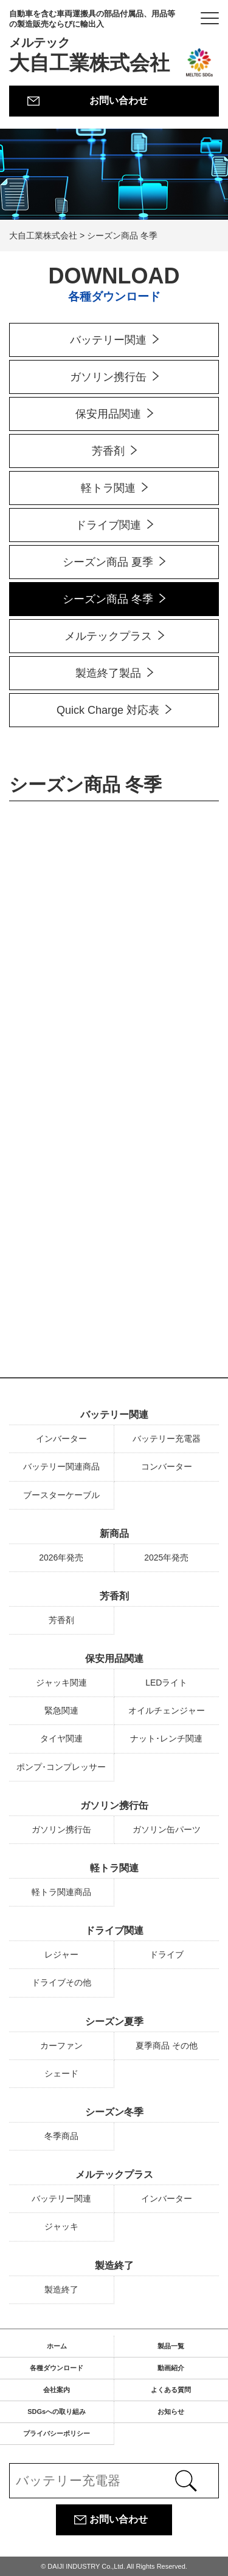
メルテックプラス (108, 636)
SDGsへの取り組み (56, 2411)
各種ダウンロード (56, 2367)
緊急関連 (61, 1710)
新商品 (114, 1533)
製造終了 (114, 2265)
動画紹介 (170, 2367)
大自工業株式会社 (95, 41)
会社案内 (56, 2389)
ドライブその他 (61, 1982)
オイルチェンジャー (166, 1710)
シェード (61, 2073)
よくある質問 (171, 2389)
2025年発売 (166, 1557)
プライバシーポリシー (56, 2433)
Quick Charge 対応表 (108, 710)
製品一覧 (170, 2346)
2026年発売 (61, 1557)
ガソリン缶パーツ (167, 1829)
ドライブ (167, 1954)
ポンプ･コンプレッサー (61, 1767)
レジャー (61, 1954)
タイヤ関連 (61, 1738)
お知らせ (170, 2411)
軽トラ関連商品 (61, 1892)
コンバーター (166, 1466)
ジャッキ (61, 2226)
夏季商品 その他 (167, 2045)
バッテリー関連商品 (61, 1466)
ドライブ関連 (108, 525)
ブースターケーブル (61, 1495)
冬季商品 (61, 2136)
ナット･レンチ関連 (166, 1738)
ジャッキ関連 (61, 1682)
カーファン (61, 2045)
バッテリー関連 (108, 340)
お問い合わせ (118, 100)
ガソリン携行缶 (108, 377)
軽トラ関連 (108, 488)
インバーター (61, 1438)
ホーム (57, 2346)
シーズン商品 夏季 (108, 562)
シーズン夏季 (114, 2021)
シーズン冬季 (114, 2112)
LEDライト (166, 1682)
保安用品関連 (108, 414)
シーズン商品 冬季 (108, 599)
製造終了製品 (108, 673)
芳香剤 (108, 451)
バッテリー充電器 (167, 1438)
